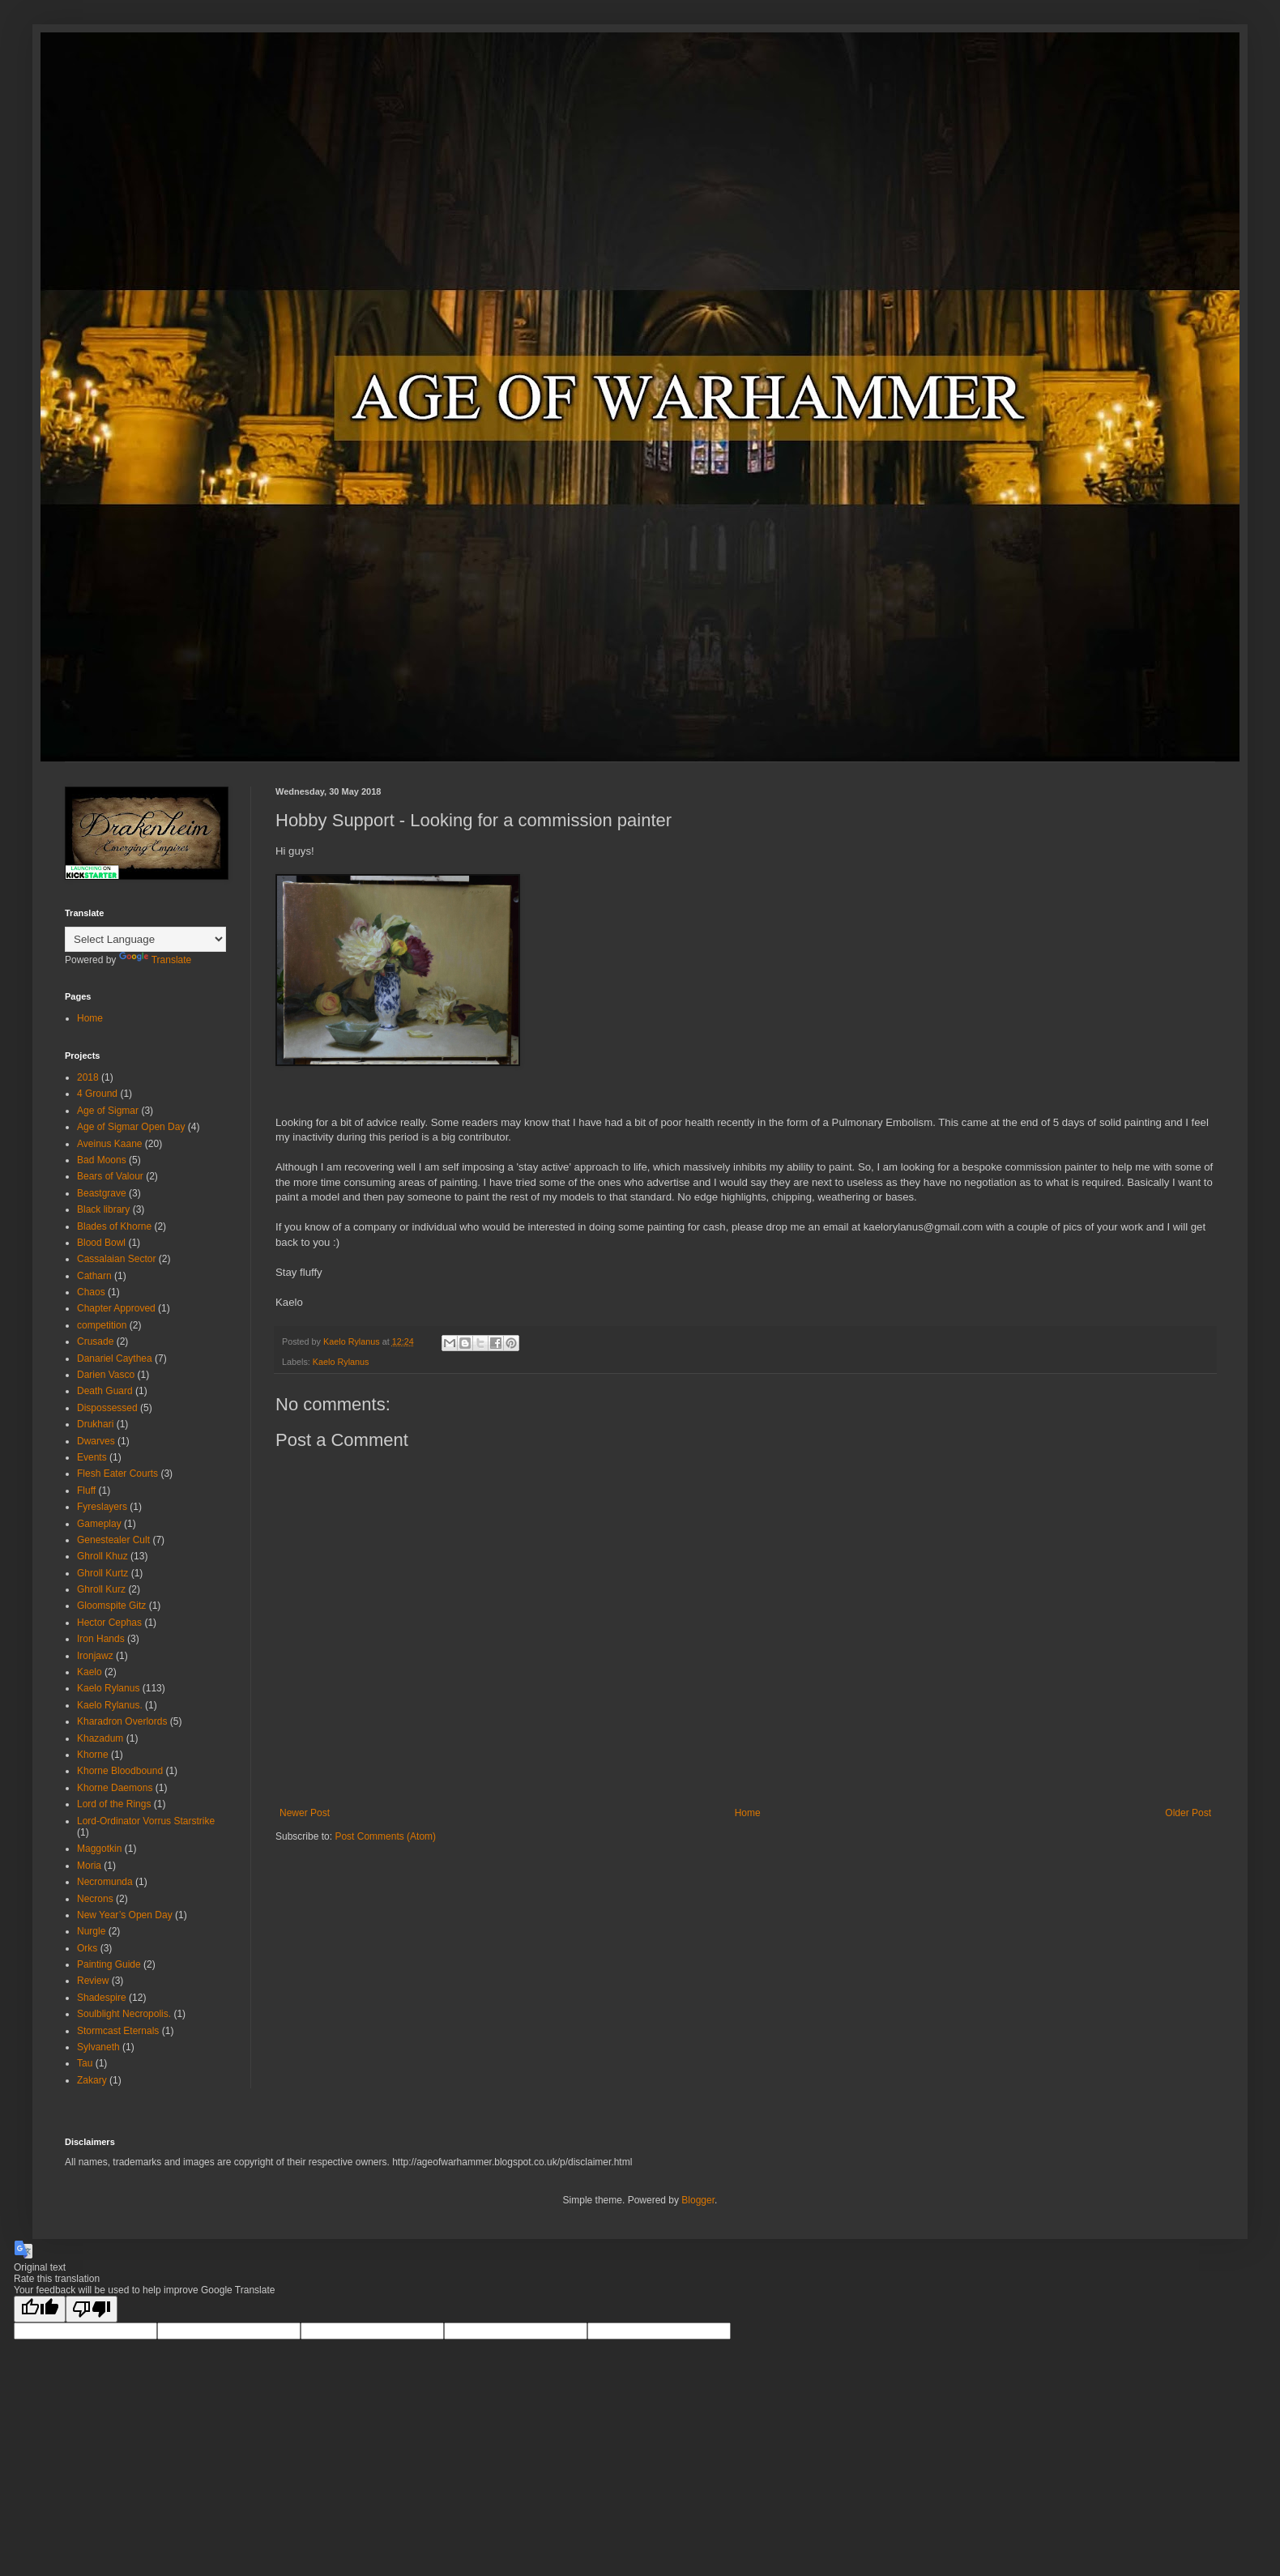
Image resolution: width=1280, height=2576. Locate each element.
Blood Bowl (101, 1242)
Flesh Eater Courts (117, 1473)
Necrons (95, 1898)
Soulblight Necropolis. (124, 2013)
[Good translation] (40, 2309)
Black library (103, 1209)
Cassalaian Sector (116, 1259)
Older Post (1188, 1813)
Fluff (86, 1490)
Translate (155, 960)
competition (101, 1325)
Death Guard (105, 1391)
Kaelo (89, 1672)
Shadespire (101, 1997)
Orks (87, 1948)
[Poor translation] (91, 2309)
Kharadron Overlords (122, 1721)
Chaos (91, 1292)
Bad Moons (101, 1160)
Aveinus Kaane (110, 1143)
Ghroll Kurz (101, 1589)
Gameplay (99, 1523)
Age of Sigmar (108, 1110)
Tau (84, 2063)
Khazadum (100, 1738)
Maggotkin (99, 1848)
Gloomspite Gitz (111, 1605)
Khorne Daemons (114, 1787)
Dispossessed (107, 1408)
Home (748, 1813)
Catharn (94, 1276)
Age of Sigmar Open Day (131, 1126)
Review (93, 1980)
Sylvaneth (98, 2047)
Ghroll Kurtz (102, 1573)
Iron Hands (101, 1638)
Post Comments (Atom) (385, 1836)
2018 (88, 1077)
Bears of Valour (110, 1176)
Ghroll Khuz (102, 1556)
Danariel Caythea (114, 1358)
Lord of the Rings (114, 1804)
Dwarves (96, 1441)
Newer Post (304, 1813)
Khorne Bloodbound (120, 1770)
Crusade (95, 1341)
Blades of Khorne (114, 1226)
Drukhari (95, 1424)
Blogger (698, 2200)
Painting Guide (109, 1964)
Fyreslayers (102, 1506)
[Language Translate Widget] (145, 939)
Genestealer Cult (113, 1540)
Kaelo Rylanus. (110, 1705)
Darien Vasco (105, 1374)
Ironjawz (95, 1655)
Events (92, 1457)
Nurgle (91, 1931)
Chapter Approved (116, 1308)
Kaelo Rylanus (341, 1362)
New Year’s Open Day (125, 1915)
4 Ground (97, 1093)
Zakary (92, 2080)
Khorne (93, 1754)
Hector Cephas (109, 1622)
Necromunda (105, 1881)
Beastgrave (101, 1193)
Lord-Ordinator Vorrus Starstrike (146, 1821)
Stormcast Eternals (118, 2030)
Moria (89, 1865)
